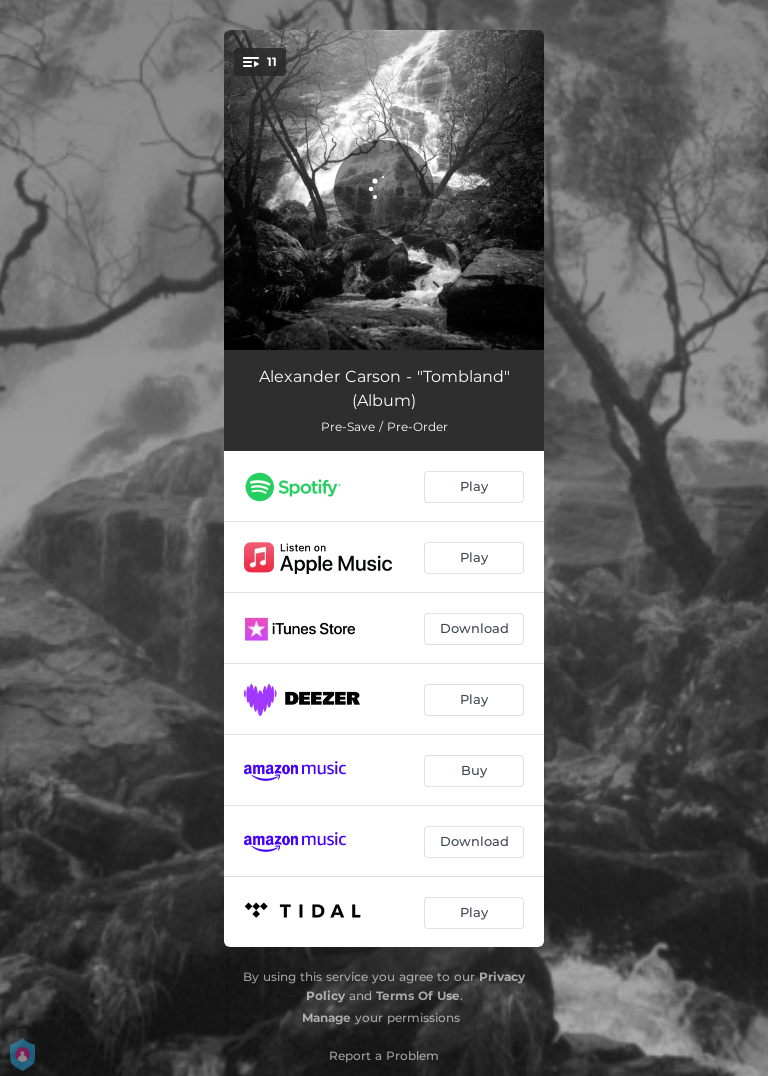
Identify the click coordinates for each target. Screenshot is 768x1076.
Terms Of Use (418, 995)
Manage (326, 1017)
